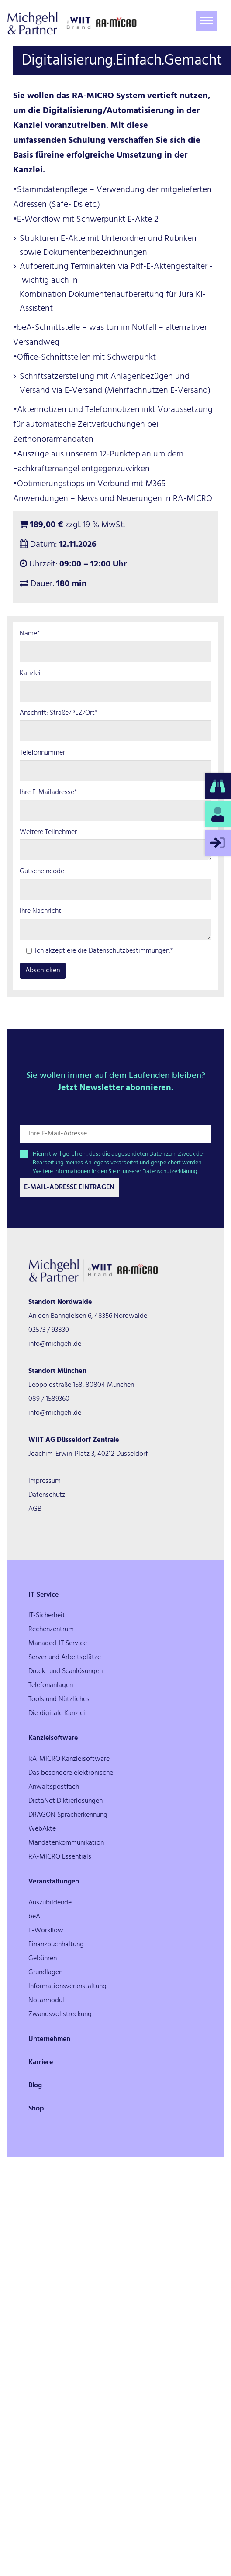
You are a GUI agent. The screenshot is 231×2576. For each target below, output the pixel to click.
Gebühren (42, 1958)
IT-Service (43, 1595)
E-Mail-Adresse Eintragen (69, 1187)
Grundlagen (45, 1972)
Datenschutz (46, 1495)
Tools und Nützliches (59, 1699)
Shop (36, 2108)
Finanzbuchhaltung (56, 1944)
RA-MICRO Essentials (59, 1857)
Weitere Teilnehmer (48, 832)
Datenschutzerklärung (169, 1171)
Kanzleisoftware (53, 1738)
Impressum (44, 1481)
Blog (35, 2085)
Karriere (40, 2062)
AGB (34, 1509)
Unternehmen (49, 2039)
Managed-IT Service (57, 1643)
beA (34, 1916)
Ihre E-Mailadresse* (48, 793)
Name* (30, 634)
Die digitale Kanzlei (56, 1713)
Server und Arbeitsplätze (64, 1657)
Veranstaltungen (53, 1881)
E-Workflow (45, 1930)
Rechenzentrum (51, 1629)
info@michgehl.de (54, 1344)
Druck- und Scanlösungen (65, 1671)
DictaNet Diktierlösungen (65, 1801)
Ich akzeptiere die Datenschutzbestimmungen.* (99, 951)
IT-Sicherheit (46, 1615)
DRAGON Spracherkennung (67, 1815)
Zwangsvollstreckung (60, 2014)
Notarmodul (46, 2000)
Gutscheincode (42, 872)
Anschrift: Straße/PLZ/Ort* (58, 713)
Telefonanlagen (50, 1685)
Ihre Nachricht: (41, 911)
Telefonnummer (42, 753)
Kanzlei (30, 674)
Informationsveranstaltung (67, 1986)
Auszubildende (50, 1902)
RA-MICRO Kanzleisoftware (69, 1759)
